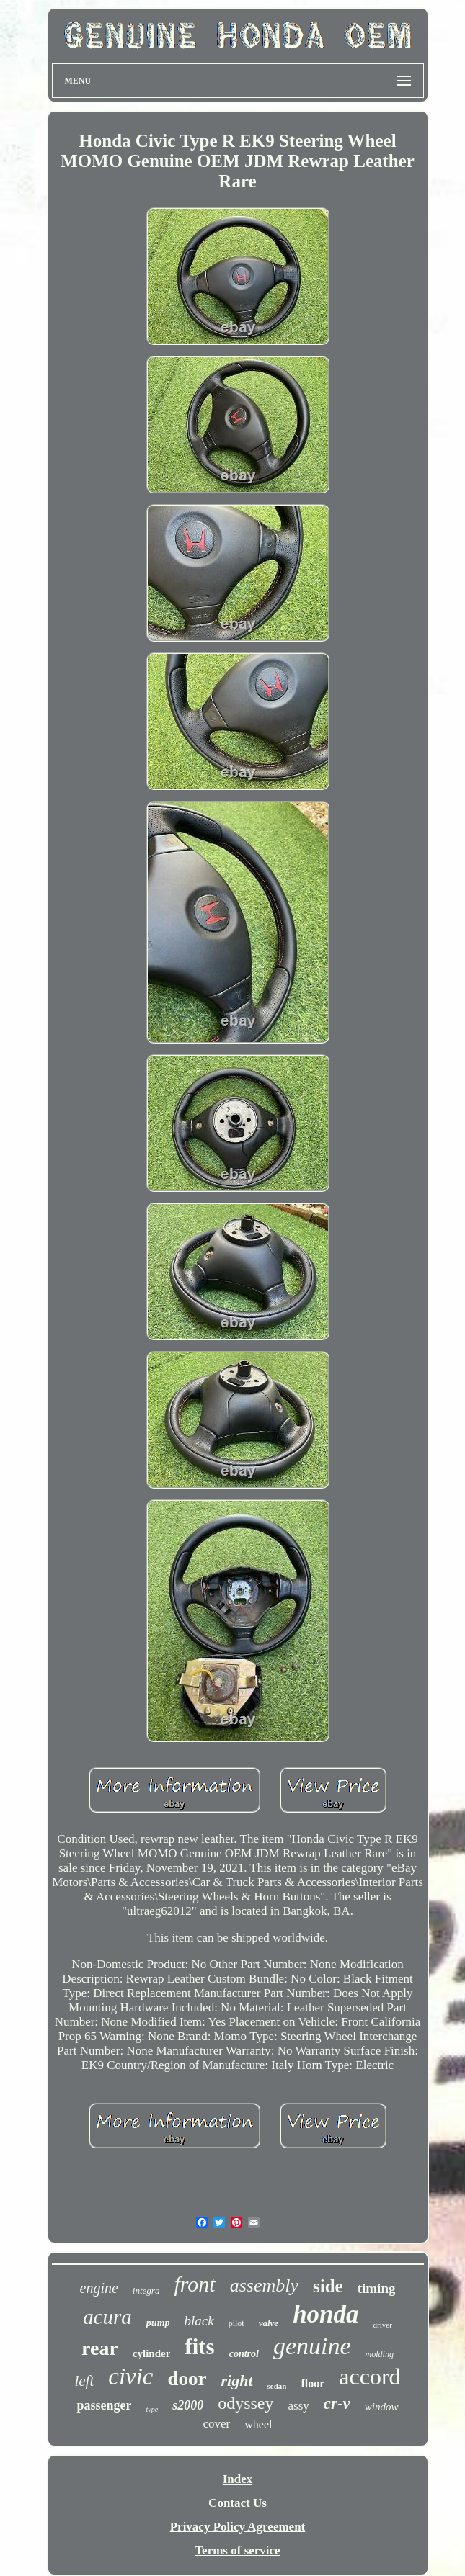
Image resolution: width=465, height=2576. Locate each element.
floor (312, 2383)
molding (380, 2354)
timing (377, 2288)
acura (107, 2316)
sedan (277, 2386)
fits (199, 2346)
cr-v (337, 2404)
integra (146, 2290)
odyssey (245, 2403)
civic (130, 2376)
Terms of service (237, 2550)
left (84, 2380)
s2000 (187, 2405)
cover (217, 2424)
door (187, 2378)
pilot (236, 2323)
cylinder (152, 2353)
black (199, 2320)
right (237, 2380)
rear (99, 2348)
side (328, 2286)
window (382, 2407)
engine (99, 2288)
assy (298, 2406)
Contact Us (237, 2503)
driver (382, 2324)
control (244, 2353)
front (194, 2284)
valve (268, 2322)
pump (158, 2322)
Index (238, 2479)
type (152, 2409)
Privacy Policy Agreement (238, 2527)
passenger (103, 2405)
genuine (312, 2346)
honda (325, 2314)
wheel (258, 2424)
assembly (264, 2285)
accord (369, 2376)
